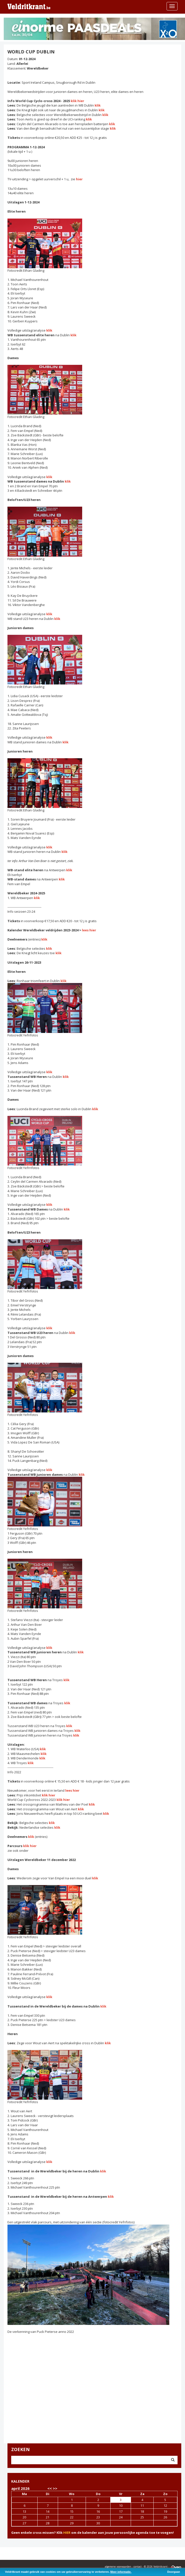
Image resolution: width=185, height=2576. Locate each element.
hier (79, 179)
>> (55, 2488)
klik (98, 105)
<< (49, 2488)
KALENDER (20, 2481)
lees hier (89, 930)
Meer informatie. (120, 2571)
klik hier (77, 101)
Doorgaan (173, 2571)
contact (137, 2566)
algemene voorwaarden (118, 2566)
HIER (66, 2532)
